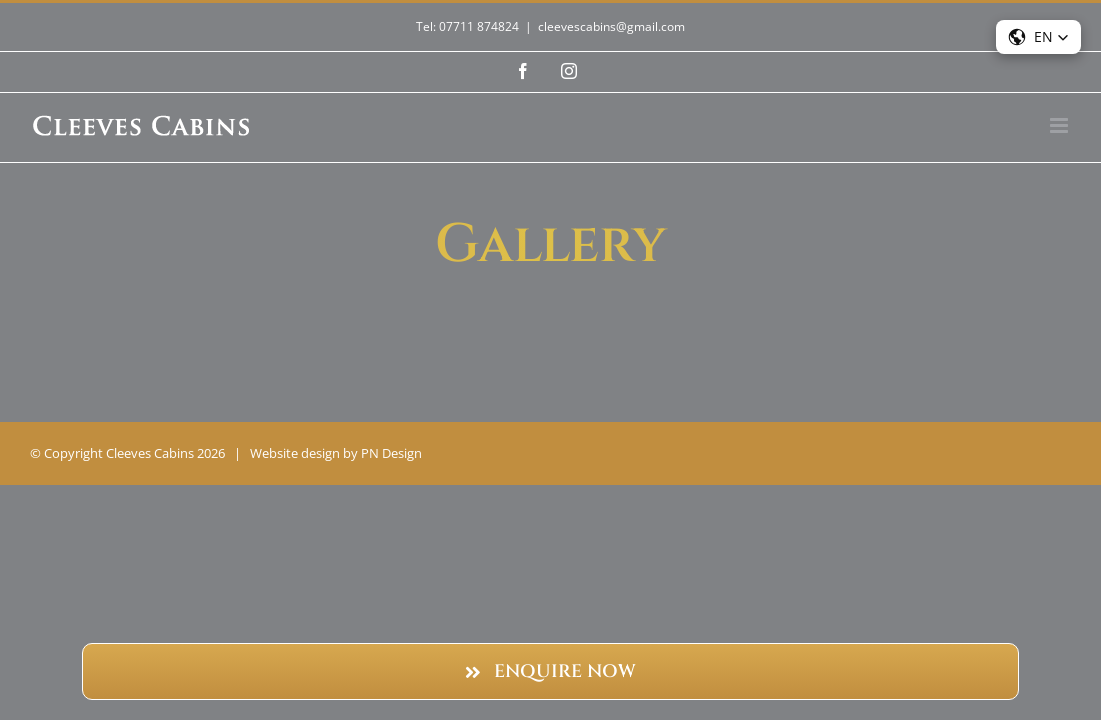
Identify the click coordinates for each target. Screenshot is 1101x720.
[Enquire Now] (550, 671)
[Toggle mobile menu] (1060, 125)
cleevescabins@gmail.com (611, 26)
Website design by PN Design (336, 453)
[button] (1038, 37)
